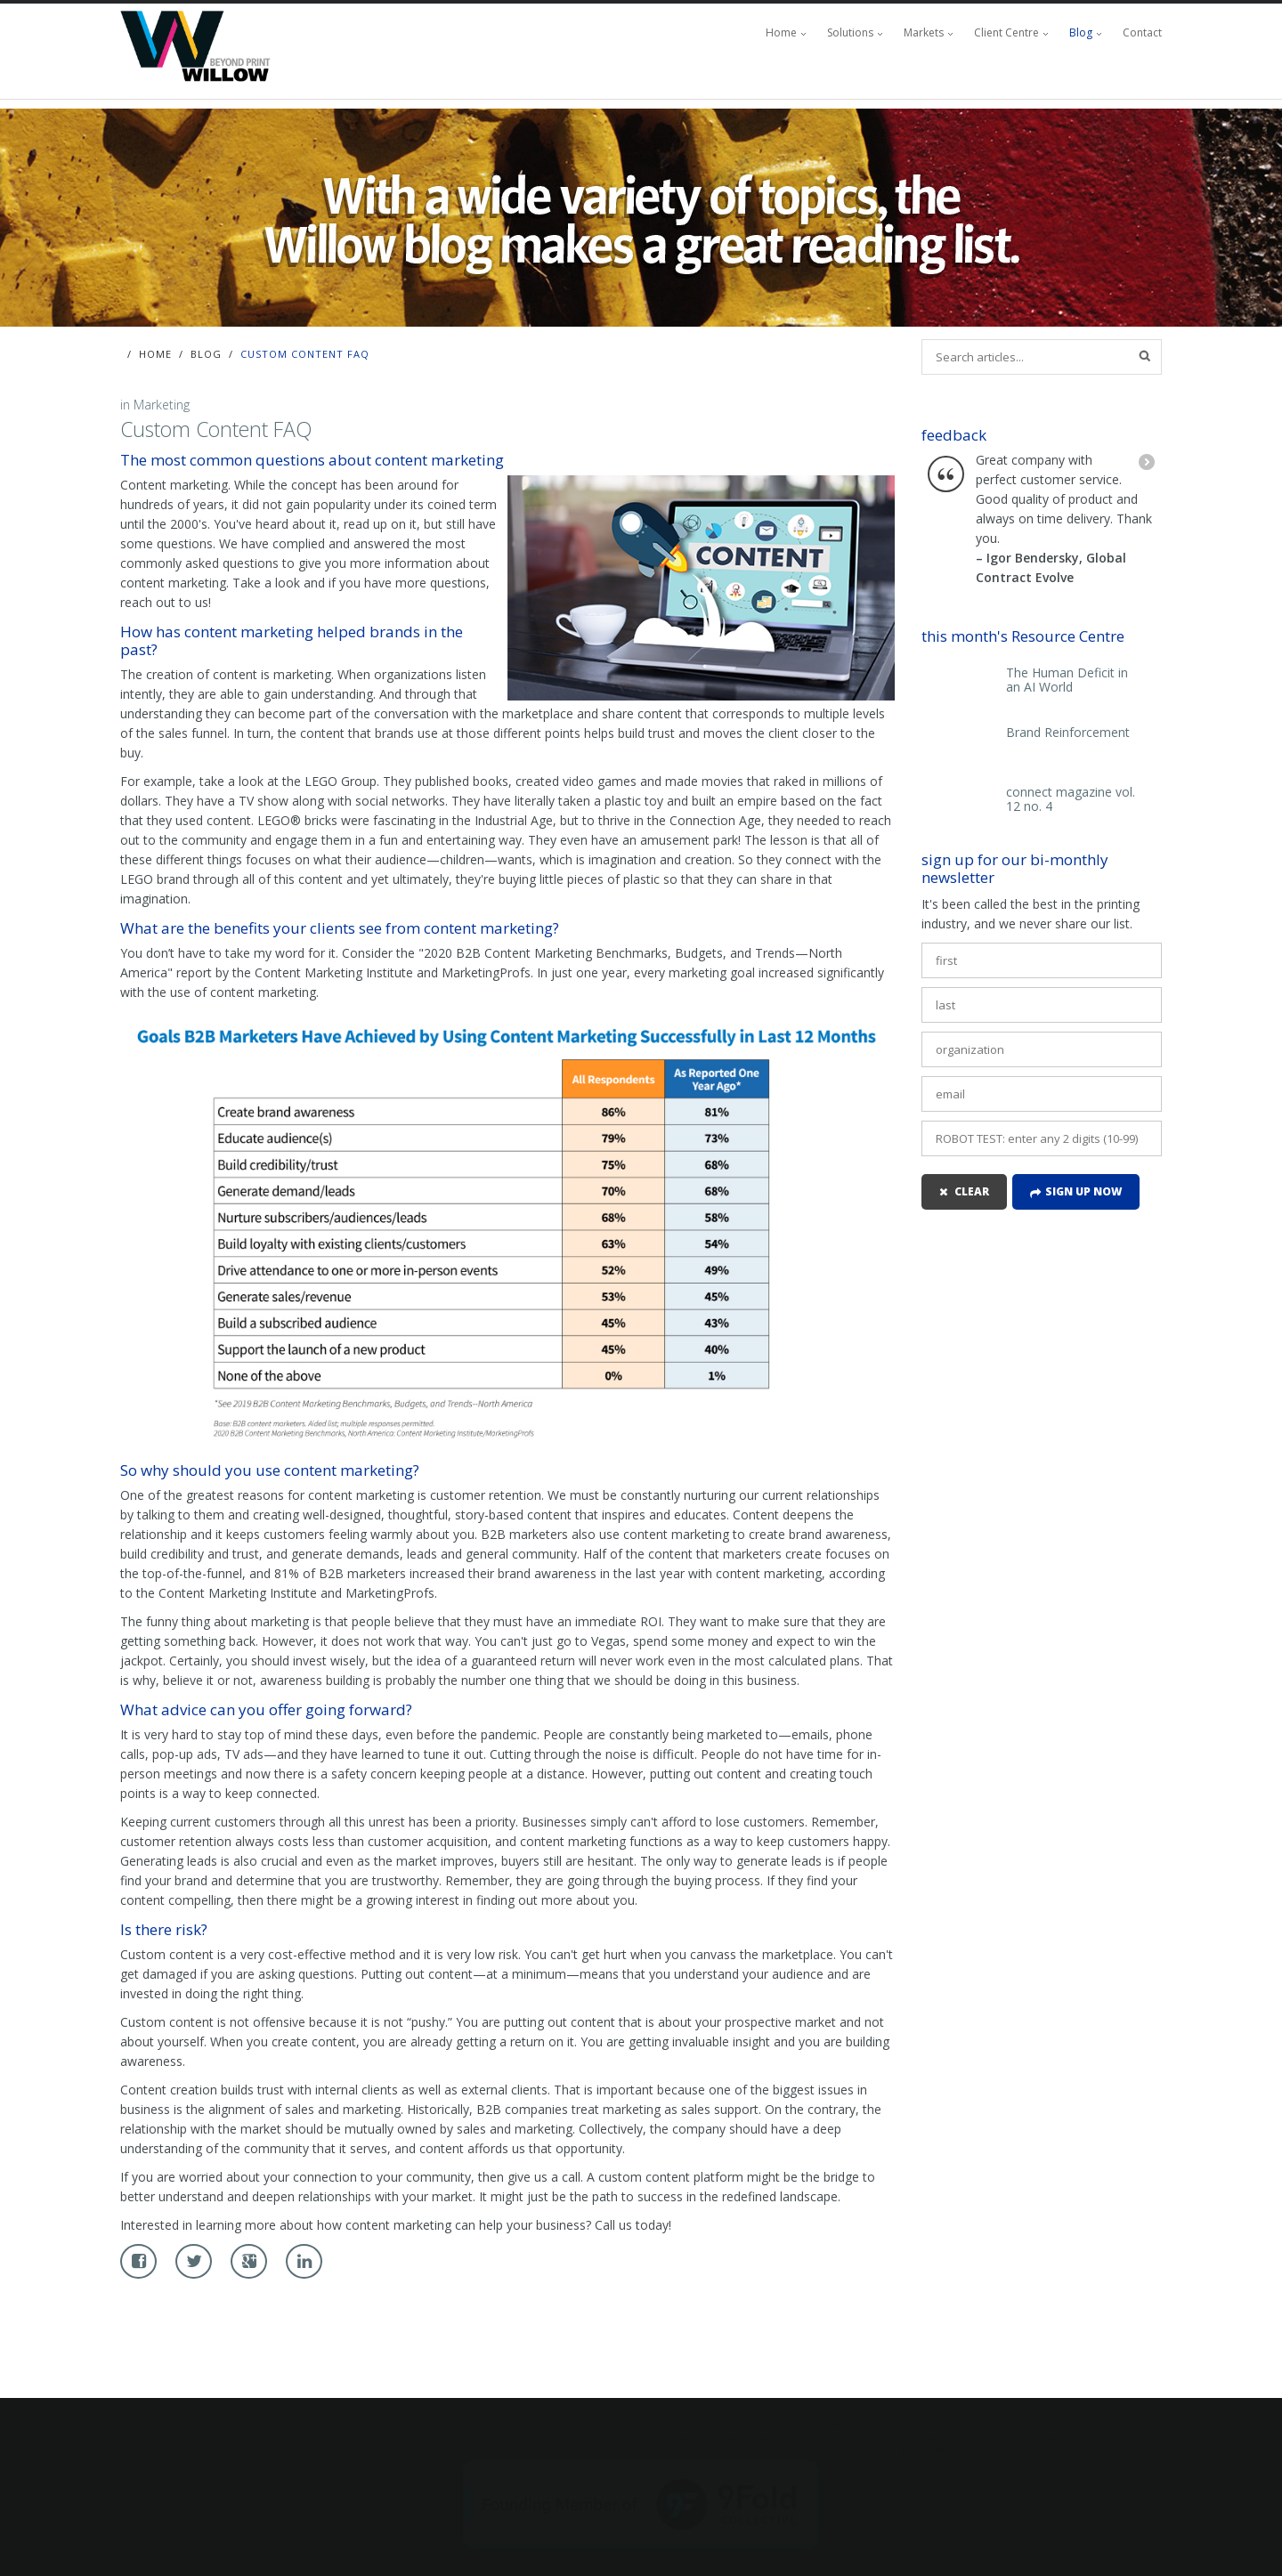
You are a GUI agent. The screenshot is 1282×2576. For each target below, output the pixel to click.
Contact (1142, 32)
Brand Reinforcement (1068, 732)
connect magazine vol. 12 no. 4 (1070, 799)
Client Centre (1006, 32)
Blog (1080, 32)
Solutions (850, 32)
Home (781, 32)
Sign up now (1083, 1191)
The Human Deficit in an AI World (1067, 680)
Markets (924, 32)
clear (971, 1191)
